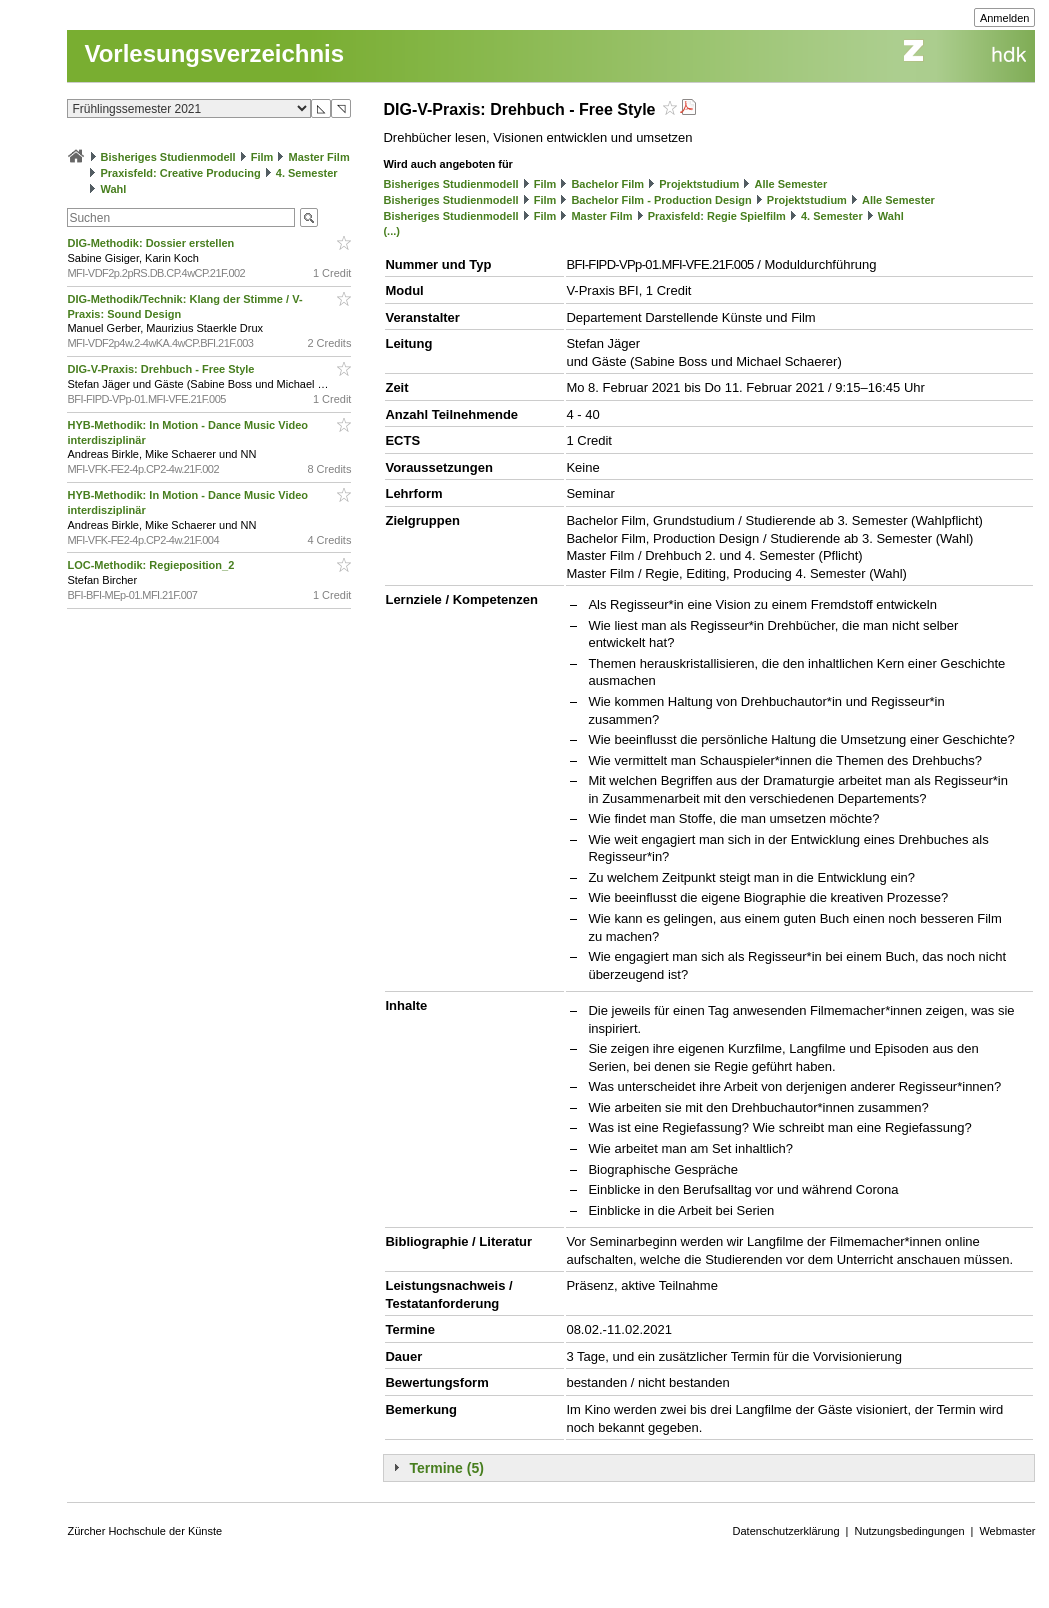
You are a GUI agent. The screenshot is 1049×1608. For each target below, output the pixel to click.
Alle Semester (790, 184)
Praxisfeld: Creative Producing (181, 173)
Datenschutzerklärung (786, 1531)
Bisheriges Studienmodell (168, 157)
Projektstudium (699, 184)
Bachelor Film (607, 184)
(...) (391, 231)
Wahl (114, 189)
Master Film (319, 157)
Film (262, 157)
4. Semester (307, 173)
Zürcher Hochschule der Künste (144, 1531)
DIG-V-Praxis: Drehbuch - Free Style (162, 369)
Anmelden (1005, 18)
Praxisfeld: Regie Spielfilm (717, 216)
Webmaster (1007, 1531)
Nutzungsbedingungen (909, 1531)
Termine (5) (446, 1468)
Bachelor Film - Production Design (661, 200)
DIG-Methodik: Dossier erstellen (152, 243)
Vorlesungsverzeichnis (214, 53)
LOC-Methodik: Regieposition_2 (152, 565)
